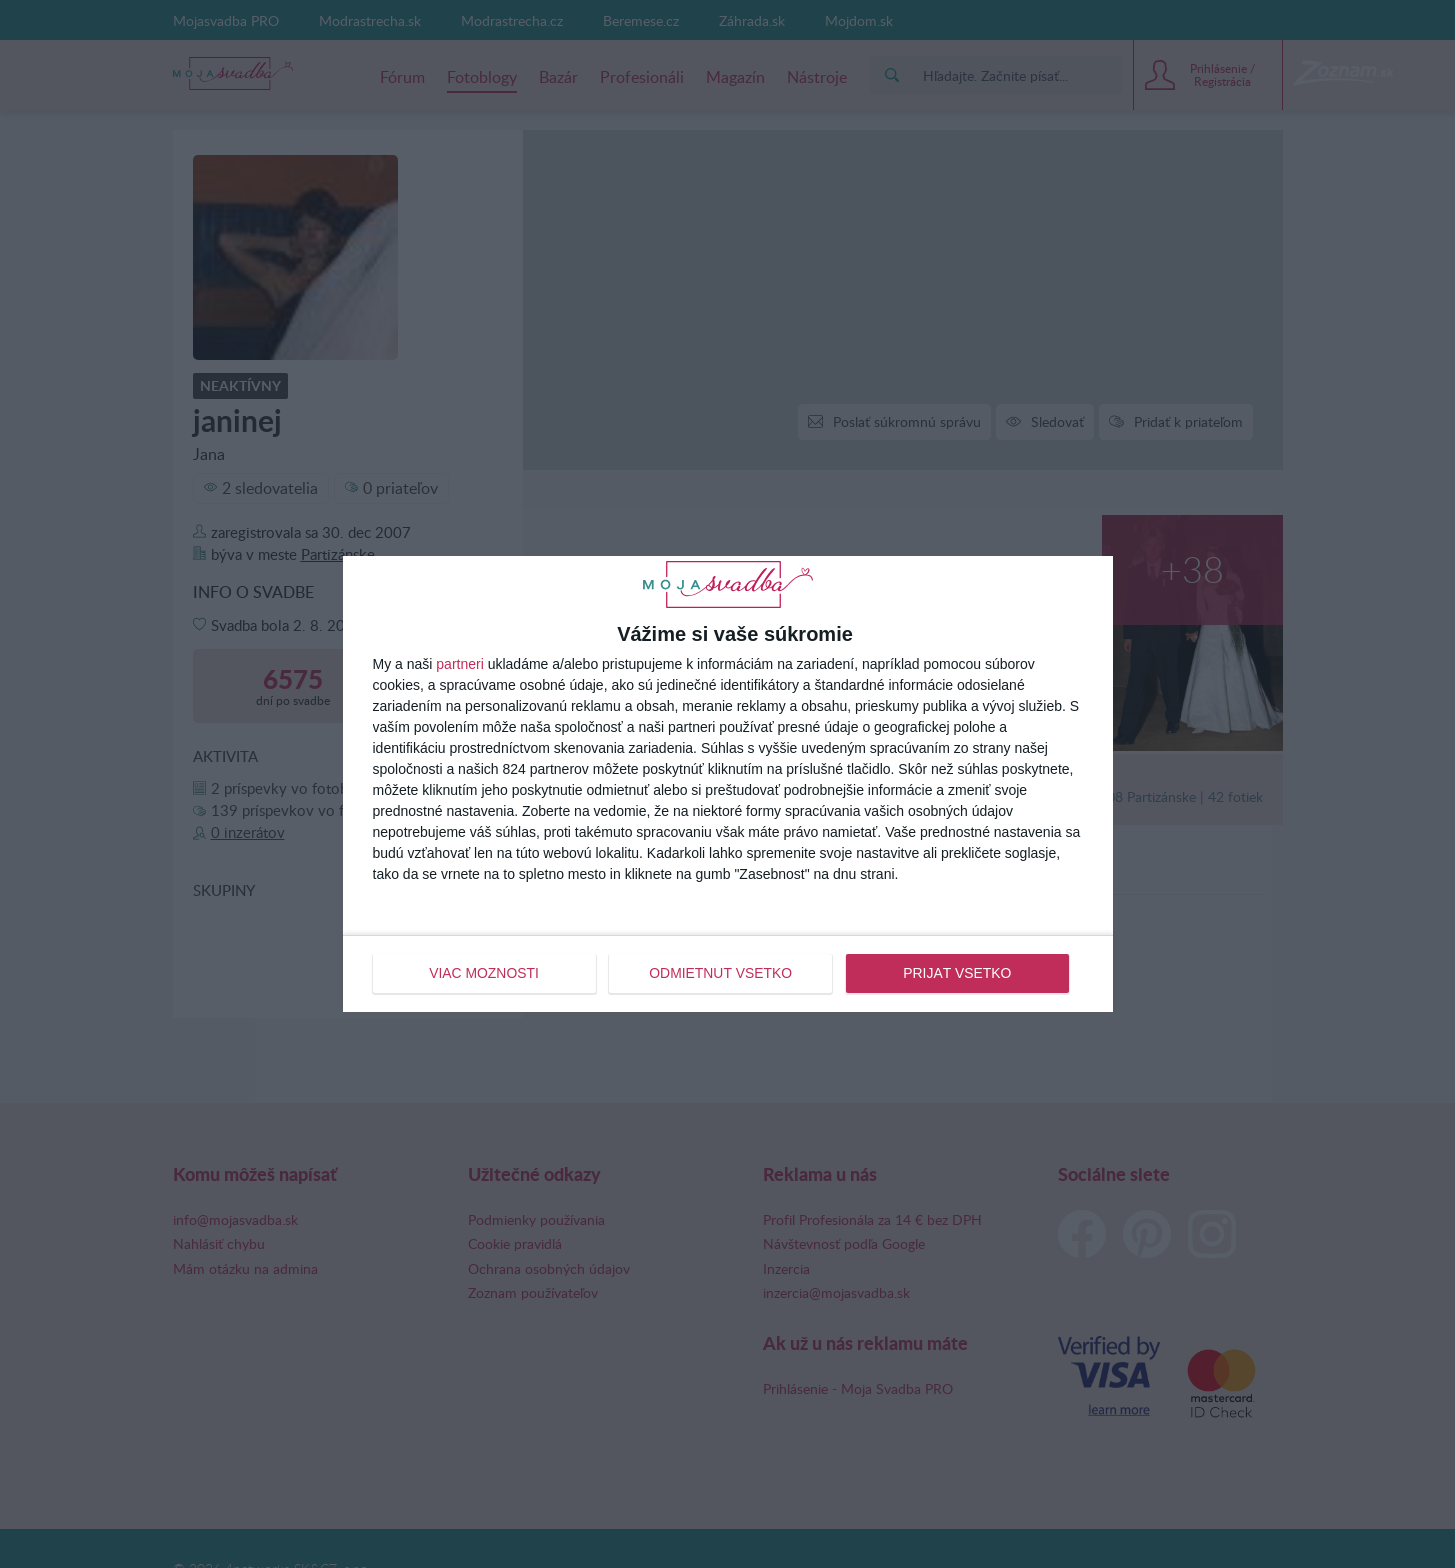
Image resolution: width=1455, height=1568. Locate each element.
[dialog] (728, 784)
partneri (459, 664)
